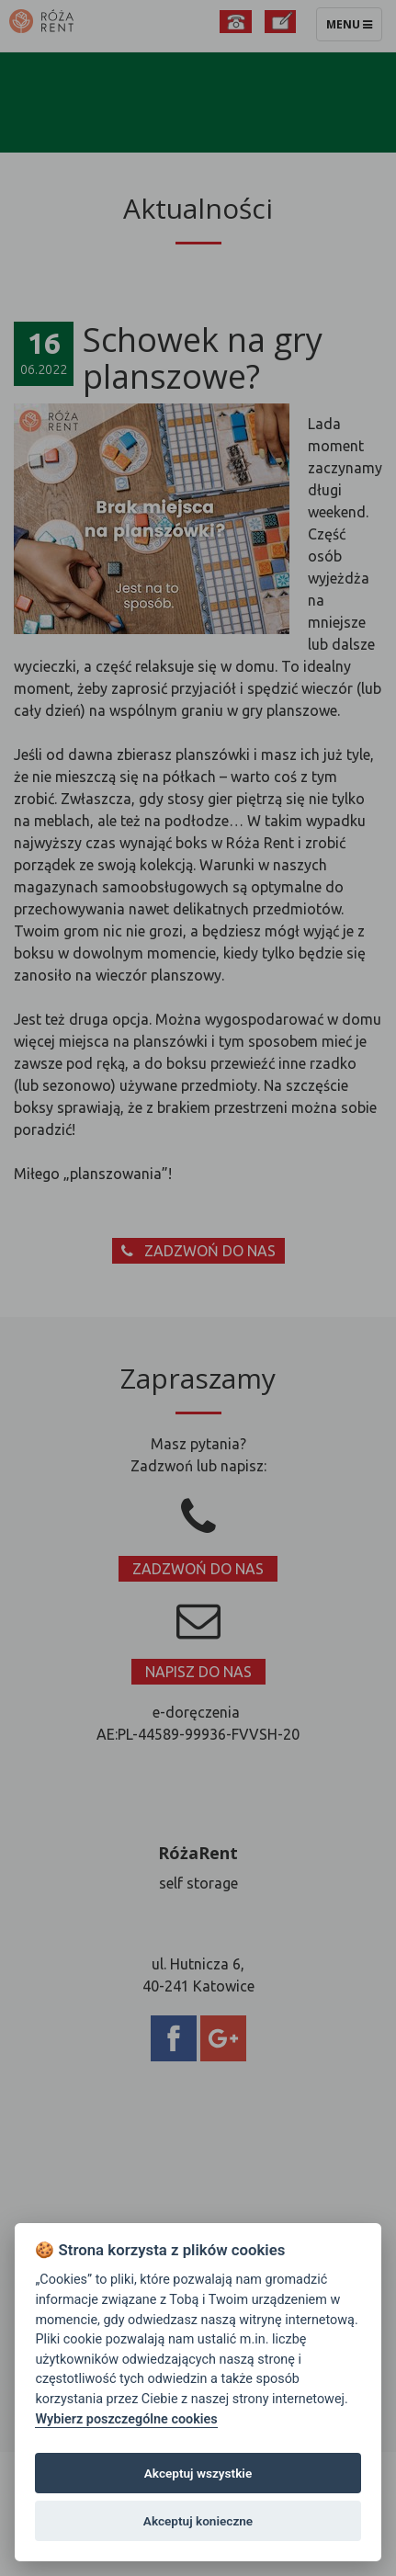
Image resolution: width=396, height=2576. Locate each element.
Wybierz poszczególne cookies (126, 2419)
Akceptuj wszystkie (198, 2473)
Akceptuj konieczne (198, 2521)
